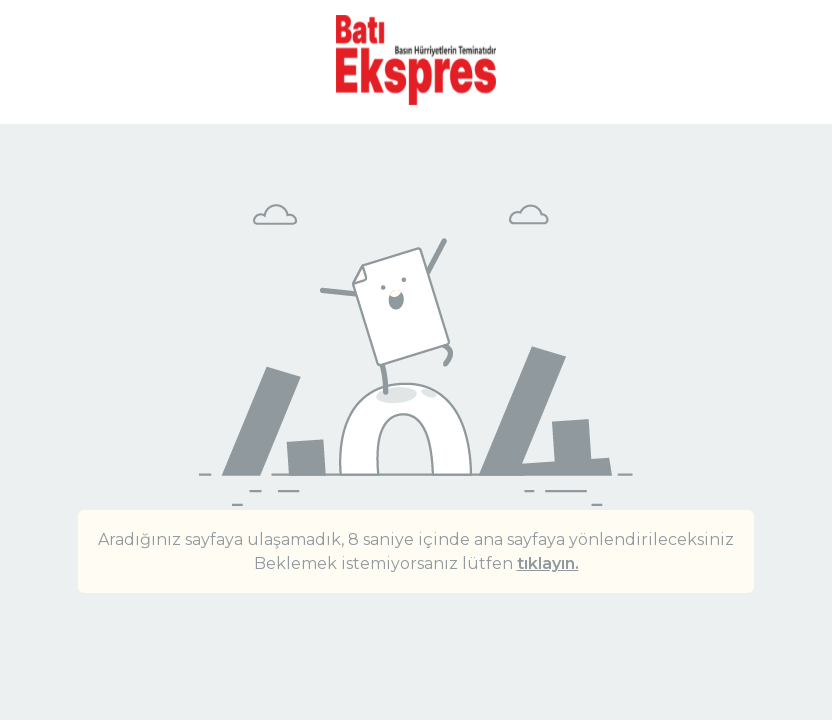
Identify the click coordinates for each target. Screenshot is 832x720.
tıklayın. (548, 563)
